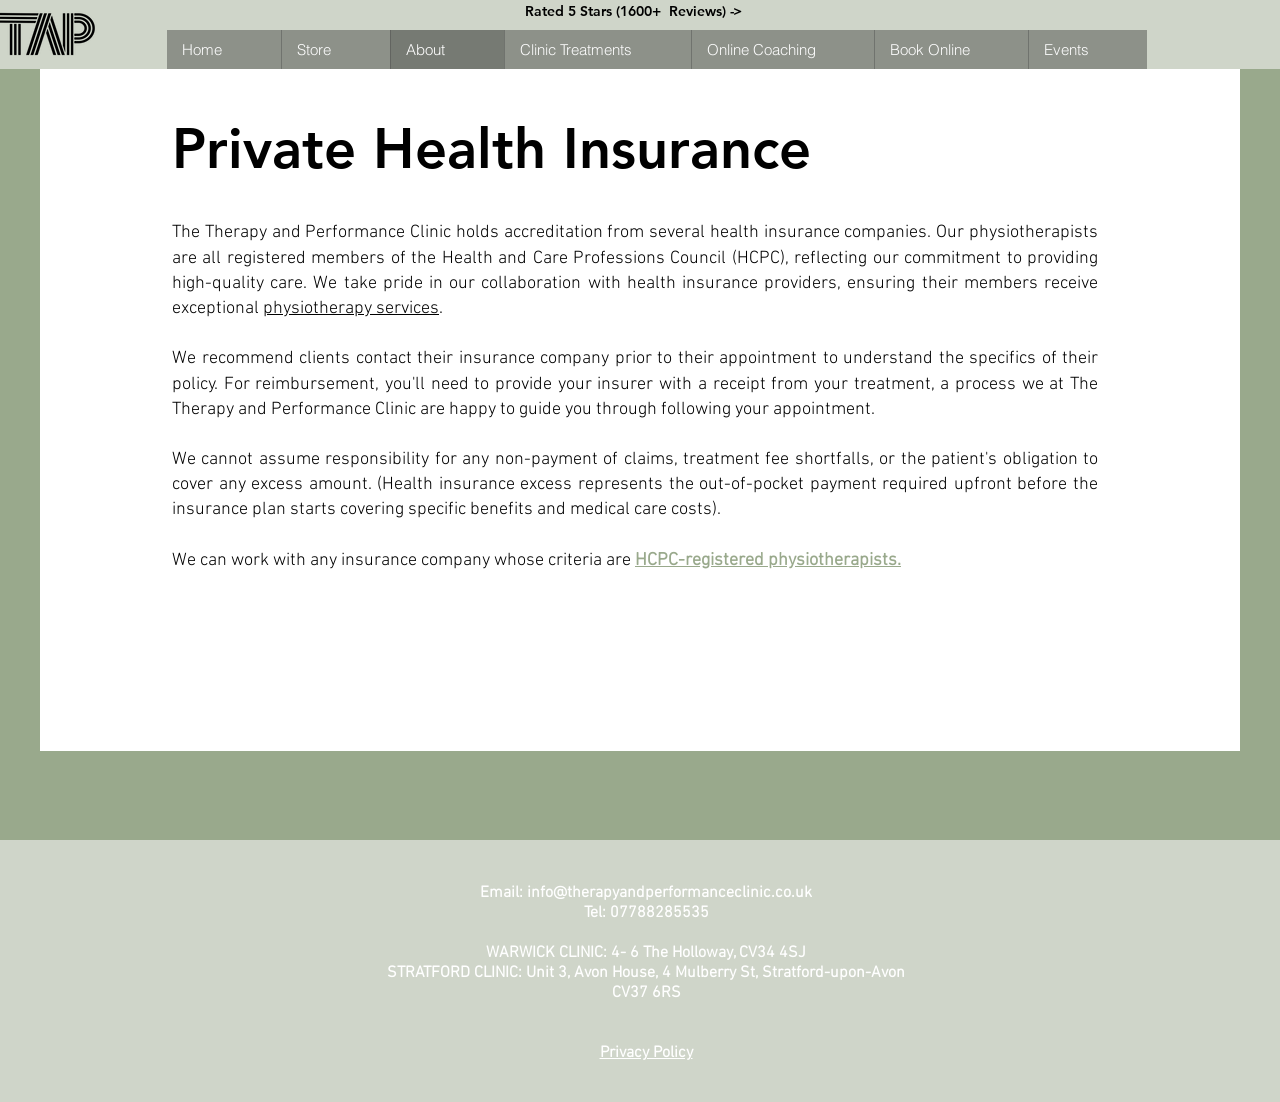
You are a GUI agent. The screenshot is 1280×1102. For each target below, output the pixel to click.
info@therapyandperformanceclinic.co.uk (669, 893)
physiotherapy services (351, 308)
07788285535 (659, 913)
